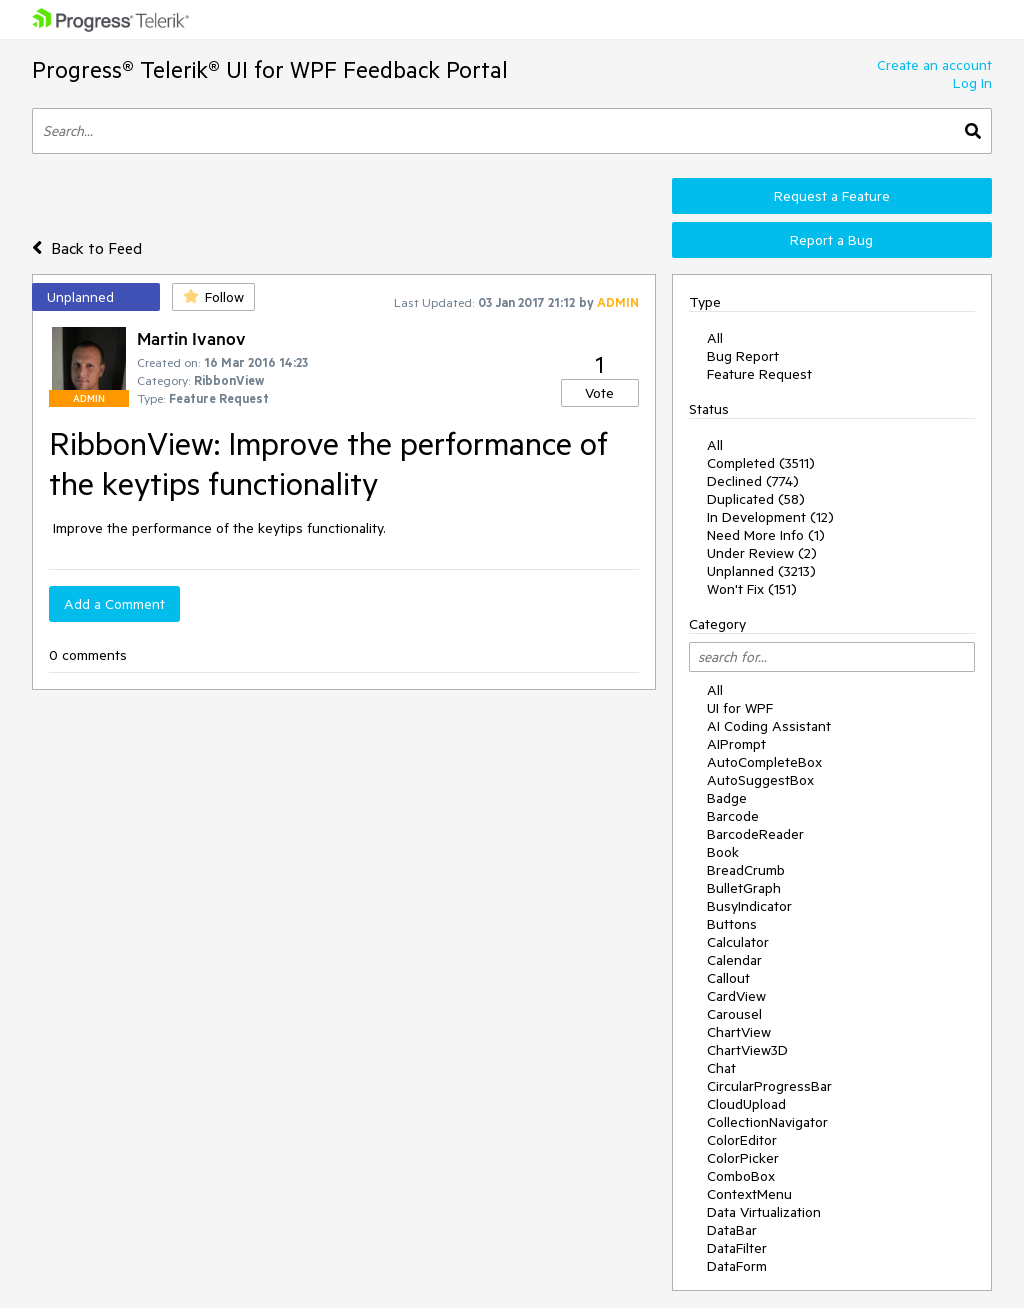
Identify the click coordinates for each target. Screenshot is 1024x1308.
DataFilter (737, 1248)
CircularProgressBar (769, 1086)
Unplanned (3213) (761, 571)
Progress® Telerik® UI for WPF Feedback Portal (270, 69)
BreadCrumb (746, 870)
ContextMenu (749, 1194)
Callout (728, 978)
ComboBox (741, 1176)
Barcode (733, 816)
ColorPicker (743, 1158)
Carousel (734, 1014)
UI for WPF (740, 708)
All (715, 338)
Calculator (738, 942)
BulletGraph (744, 888)
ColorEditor (742, 1140)
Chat (721, 1068)
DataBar (732, 1230)
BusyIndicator (749, 906)
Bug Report (743, 356)
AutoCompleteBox (764, 762)
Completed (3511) (761, 463)
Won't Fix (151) (752, 589)
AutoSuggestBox (760, 780)
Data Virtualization (764, 1212)
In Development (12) (770, 517)
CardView (736, 996)
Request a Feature (832, 196)
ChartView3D (747, 1050)
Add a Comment (114, 604)
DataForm (737, 1266)
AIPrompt (736, 744)
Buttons (732, 924)
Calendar (734, 960)
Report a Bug (831, 240)
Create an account (934, 65)
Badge (727, 798)
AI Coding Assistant (769, 726)
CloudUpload (746, 1104)
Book (723, 852)
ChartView (739, 1032)
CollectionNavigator (767, 1122)
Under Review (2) (762, 553)
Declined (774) (753, 481)
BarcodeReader (755, 834)
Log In (972, 83)
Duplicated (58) (756, 499)
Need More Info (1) (766, 535)
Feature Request (759, 374)
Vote (599, 393)
